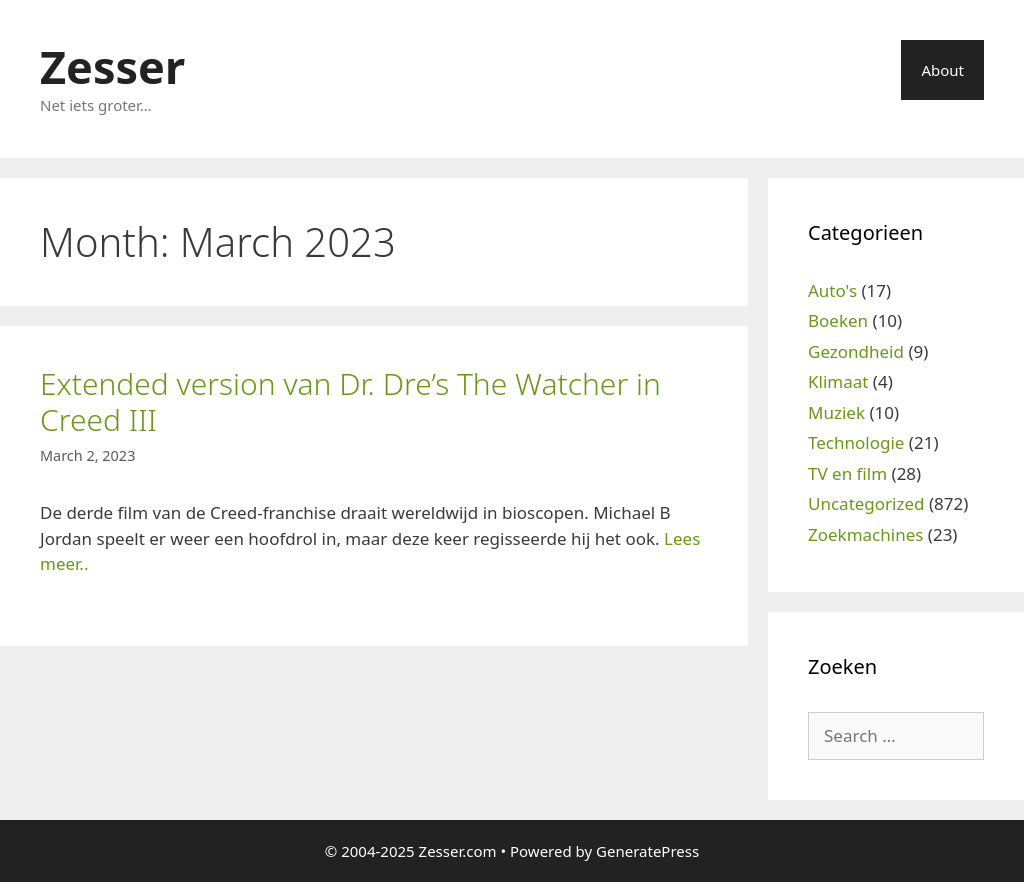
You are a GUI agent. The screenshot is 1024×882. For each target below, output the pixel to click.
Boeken (838, 320)
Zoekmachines (865, 534)
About (942, 70)
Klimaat (838, 381)
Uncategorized (866, 503)
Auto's (832, 290)
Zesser (112, 66)
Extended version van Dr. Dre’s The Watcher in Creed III (350, 401)
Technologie (856, 442)
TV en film (847, 473)
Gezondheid (856, 351)
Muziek (836, 412)
